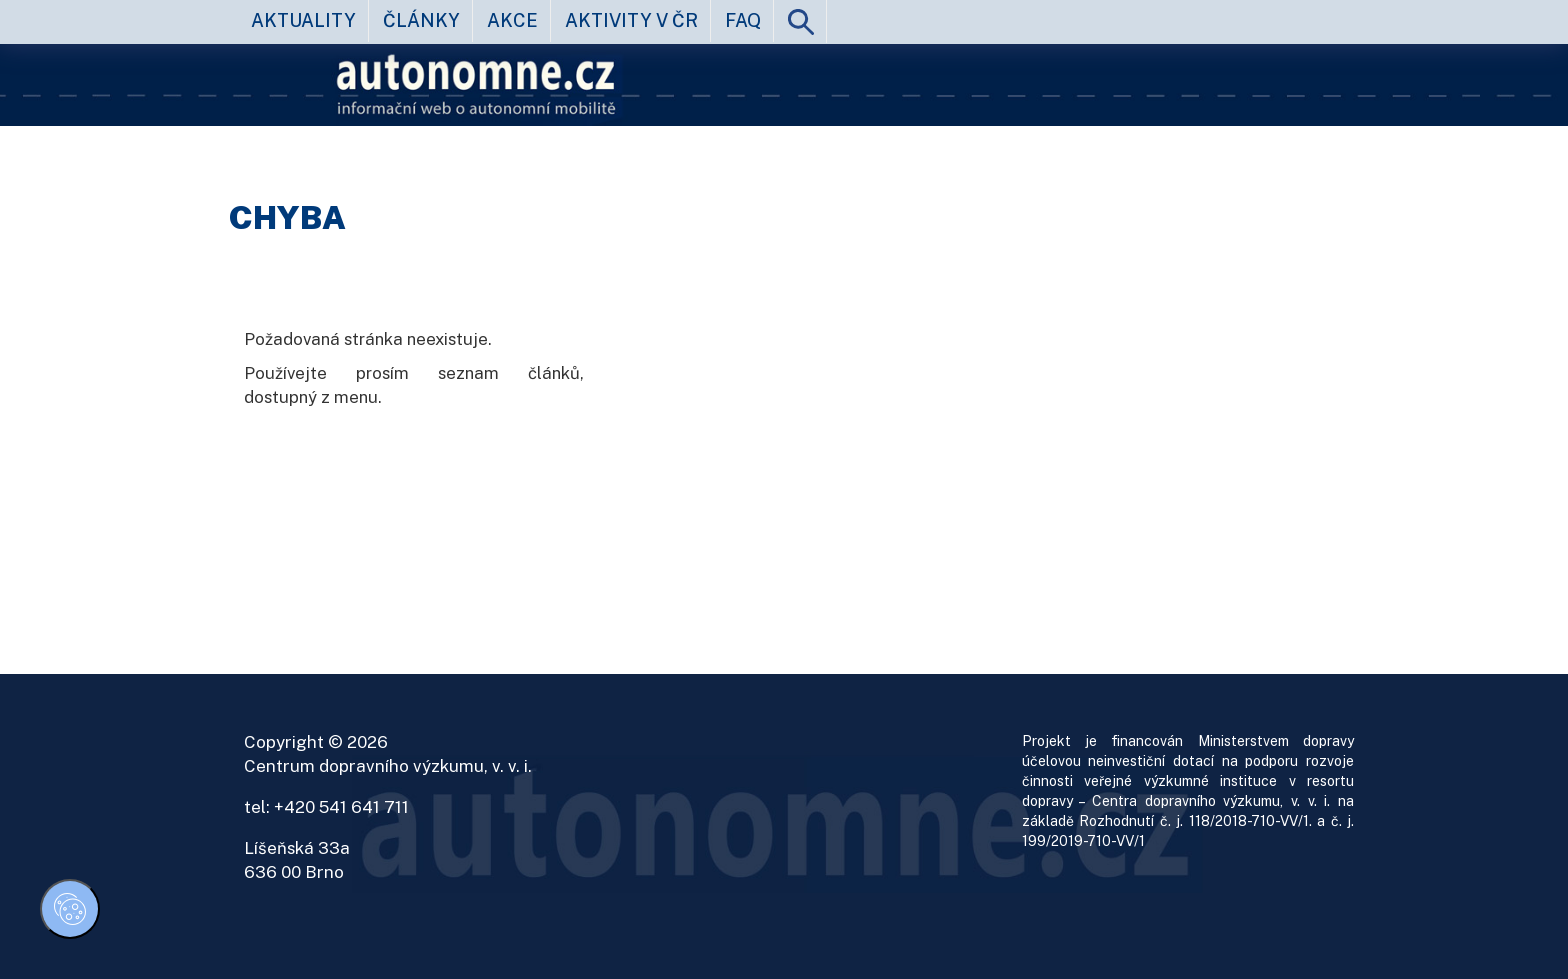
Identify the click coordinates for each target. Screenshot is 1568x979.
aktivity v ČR (631, 20)
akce (512, 20)
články (421, 20)
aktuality (303, 20)
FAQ (743, 20)
